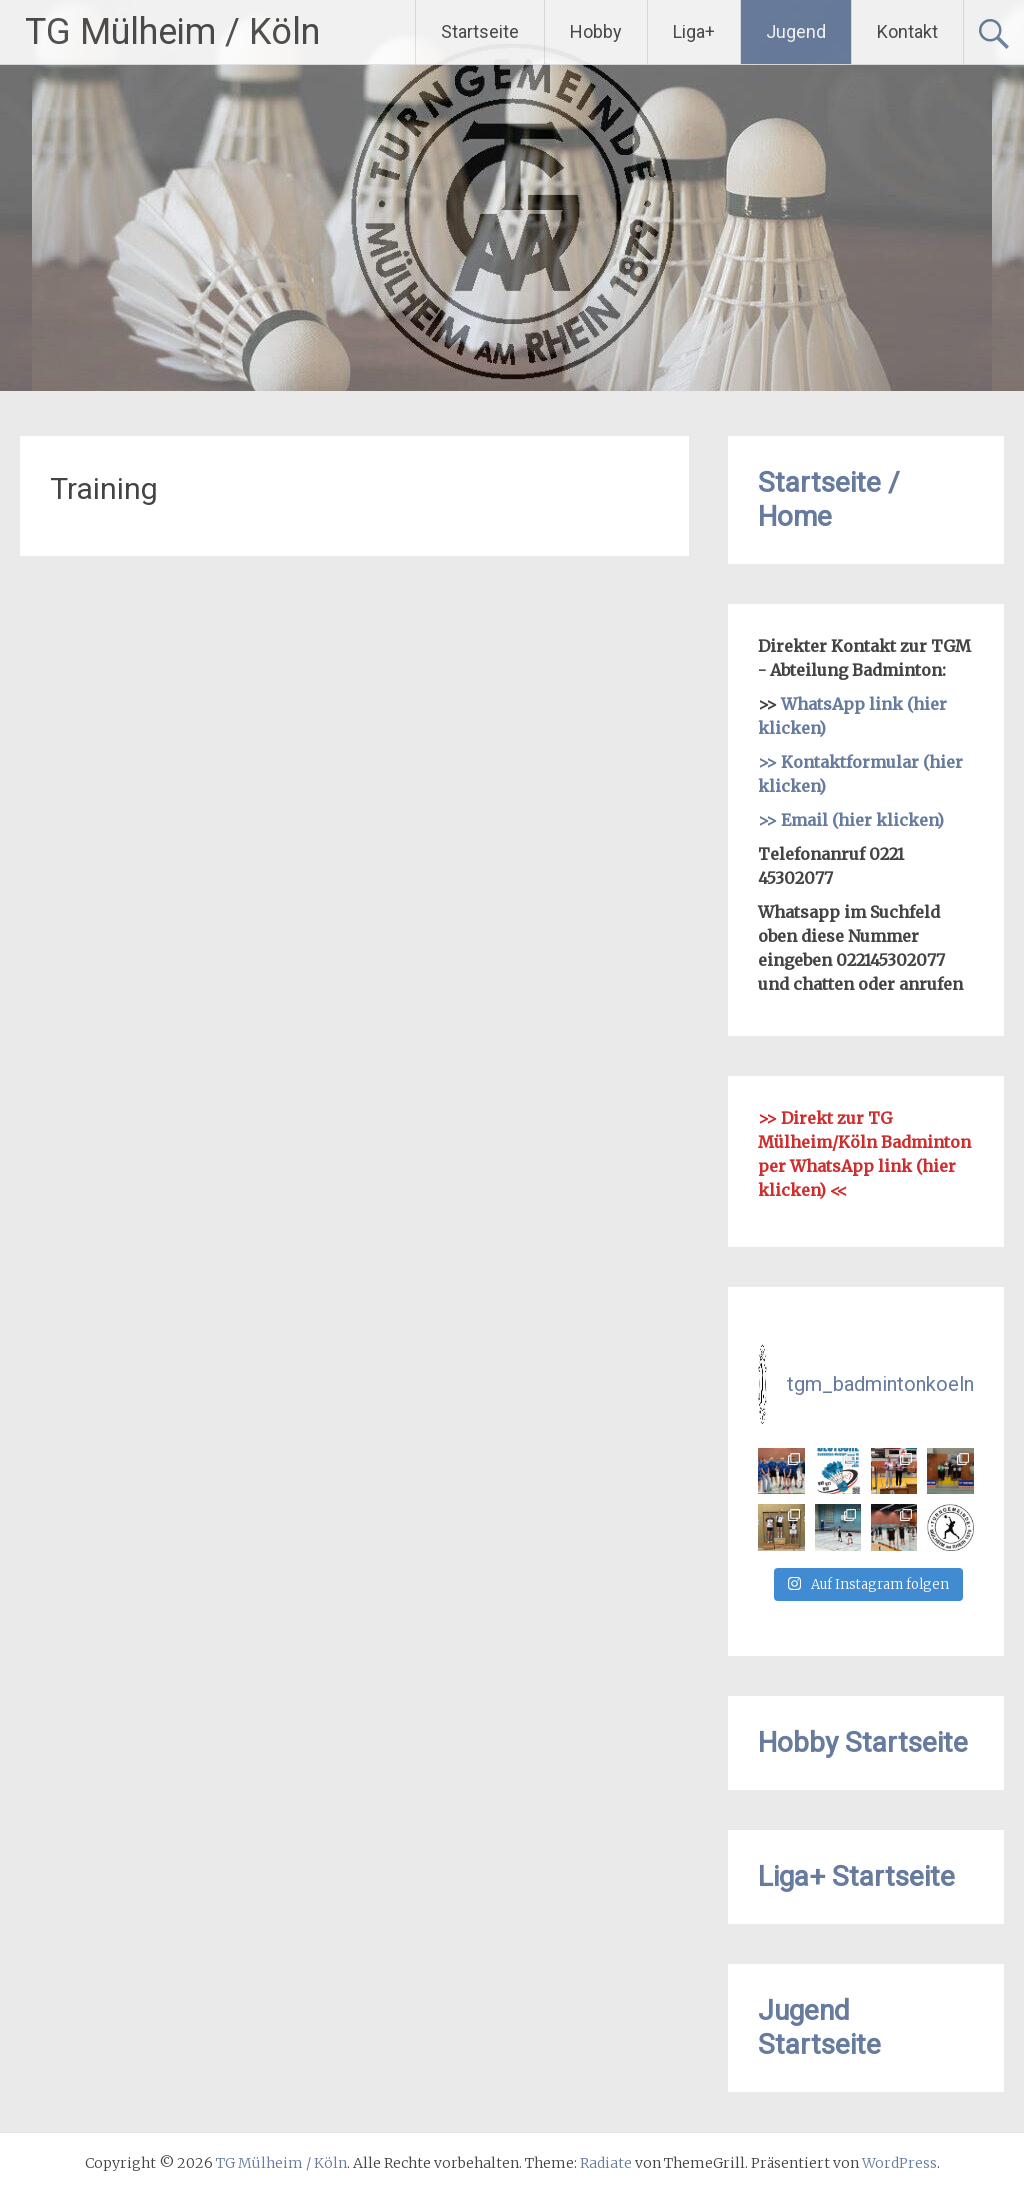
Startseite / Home (829, 499)
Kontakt (907, 31)
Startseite (480, 31)
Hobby (596, 31)
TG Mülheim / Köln (172, 32)
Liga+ (694, 31)
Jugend (796, 31)
